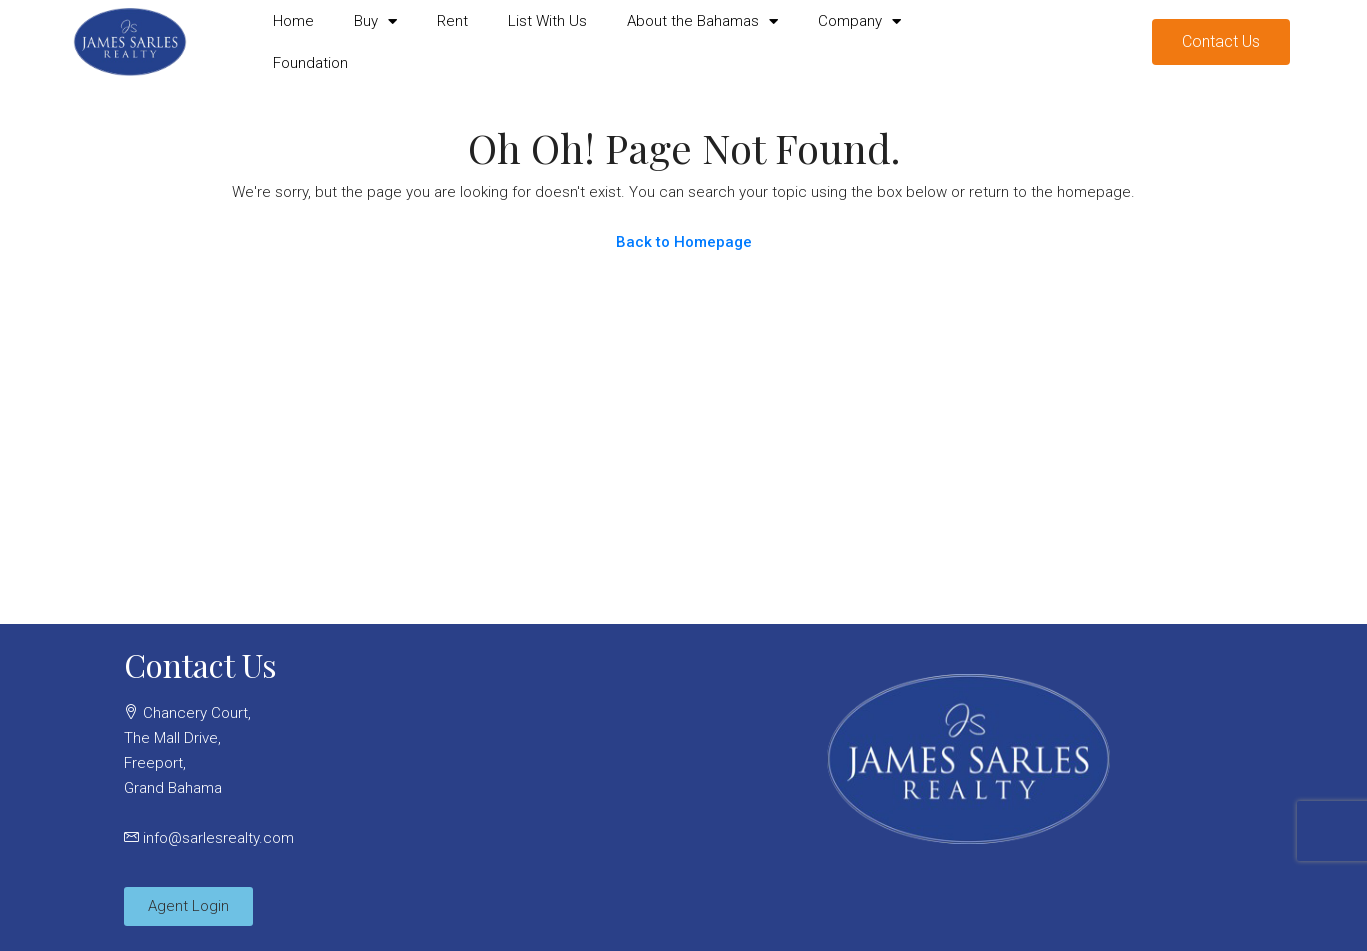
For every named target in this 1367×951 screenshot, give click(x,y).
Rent (452, 21)
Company (859, 21)
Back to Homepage (684, 242)
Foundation (310, 63)
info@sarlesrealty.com (218, 838)
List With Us (547, 21)
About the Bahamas (702, 21)
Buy (375, 21)
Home (293, 21)
